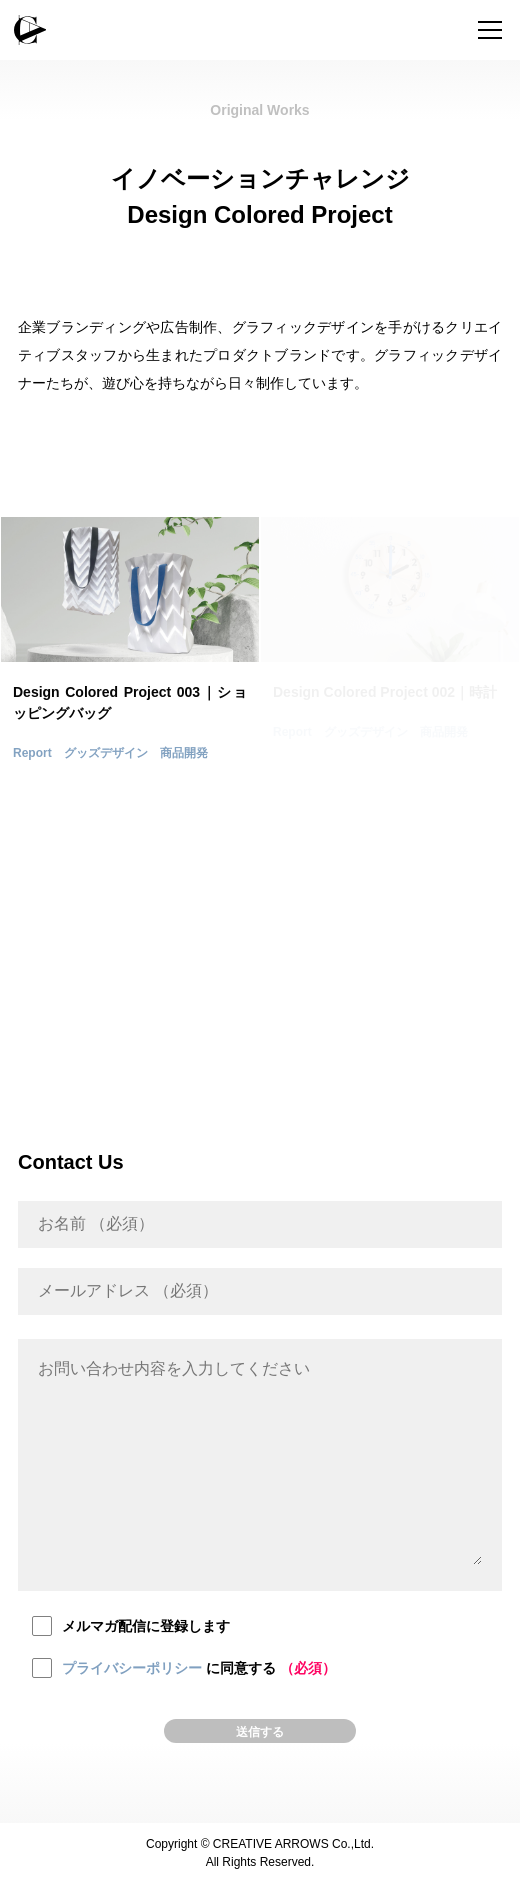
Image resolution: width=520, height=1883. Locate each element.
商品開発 (184, 753)
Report (32, 753)
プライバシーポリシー (132, 1668)
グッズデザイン (106, 753)
